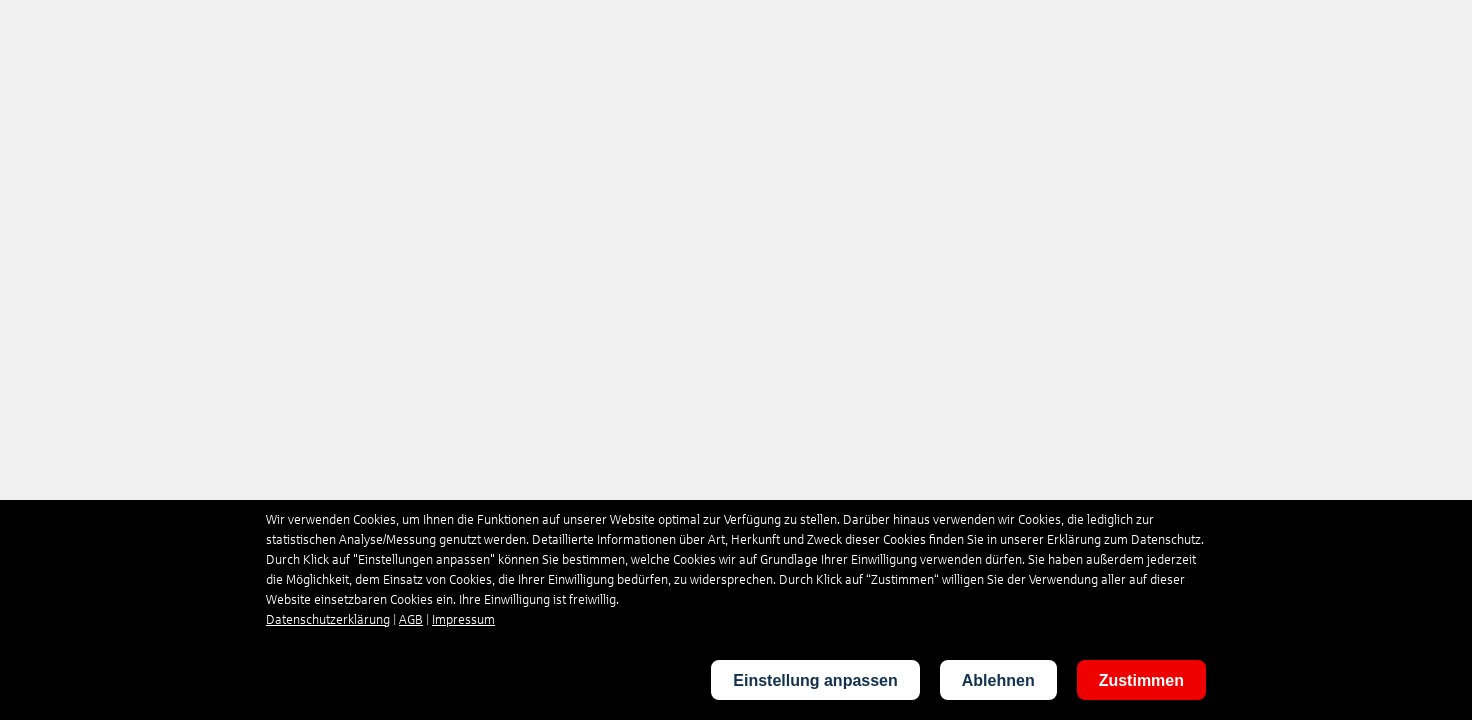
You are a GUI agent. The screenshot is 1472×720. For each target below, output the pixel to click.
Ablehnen (998, 680)
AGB (411, 620)
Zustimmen (1141, 680)
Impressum (463, 620)
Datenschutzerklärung (328, 620)
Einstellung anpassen (815, 680)
